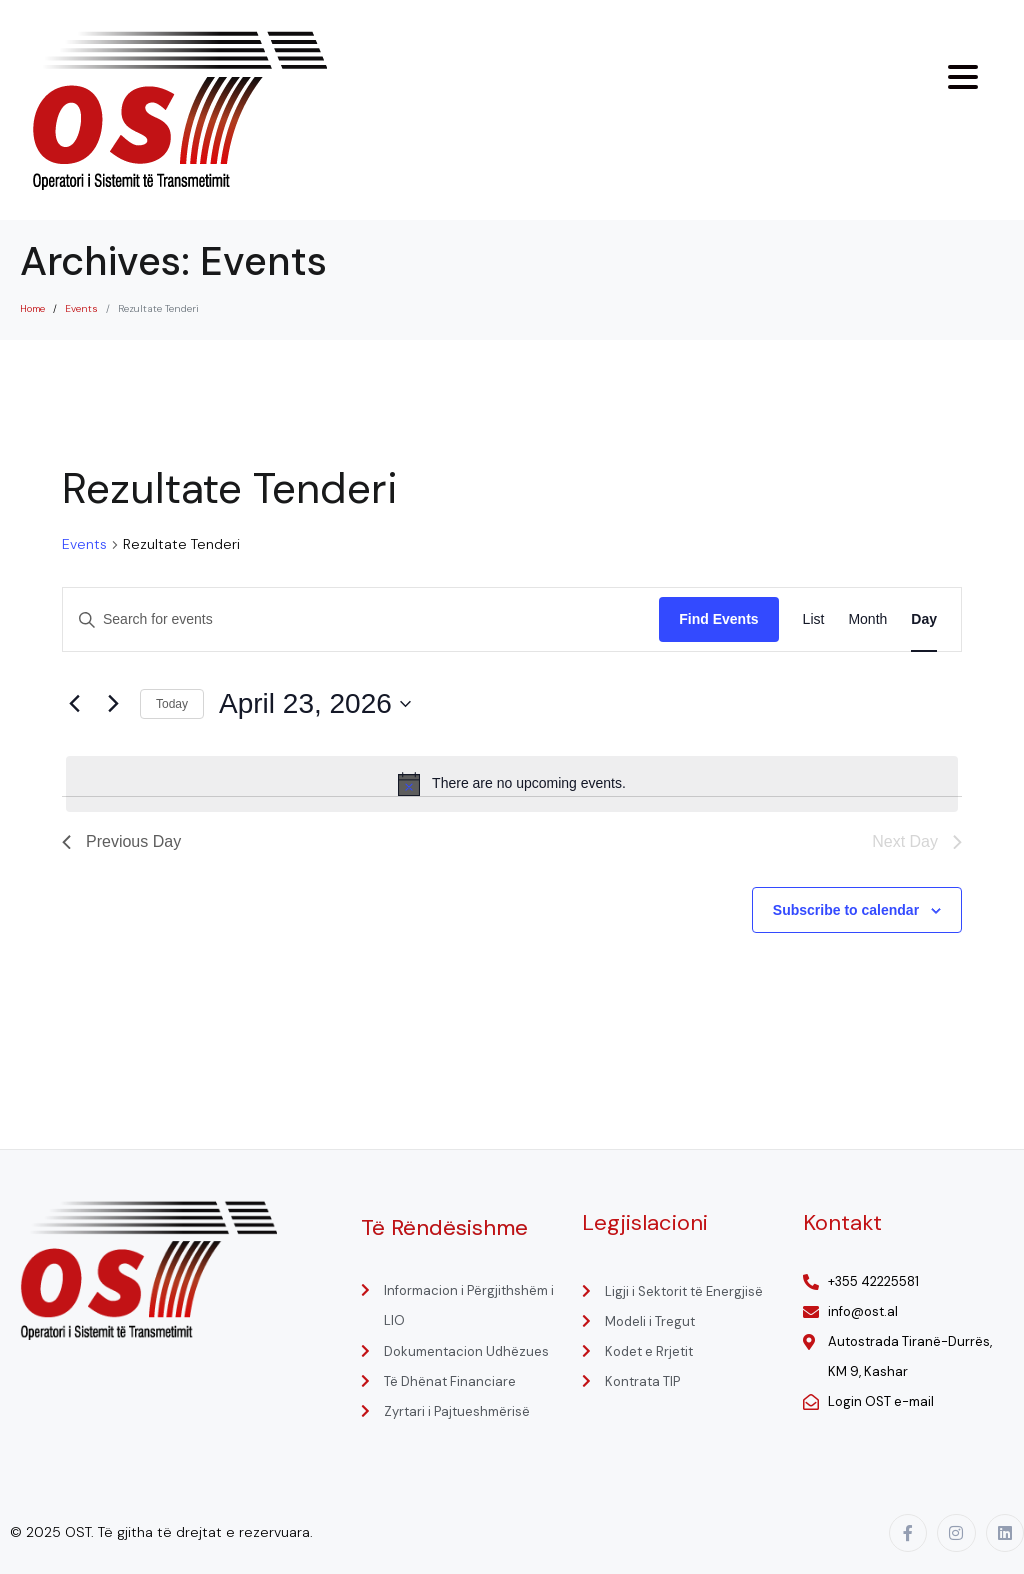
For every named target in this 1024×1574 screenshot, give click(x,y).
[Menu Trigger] (963, 77)
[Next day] (113, 704)
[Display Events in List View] (814, 619)
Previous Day (121, 841)
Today (172, 704)
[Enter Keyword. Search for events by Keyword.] (361, 619)
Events (84, 544)
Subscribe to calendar (846, 910)
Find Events (718, 619)
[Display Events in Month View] (867, 619)
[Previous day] (74, 704)
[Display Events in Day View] (924, 619)
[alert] (512, 784)
